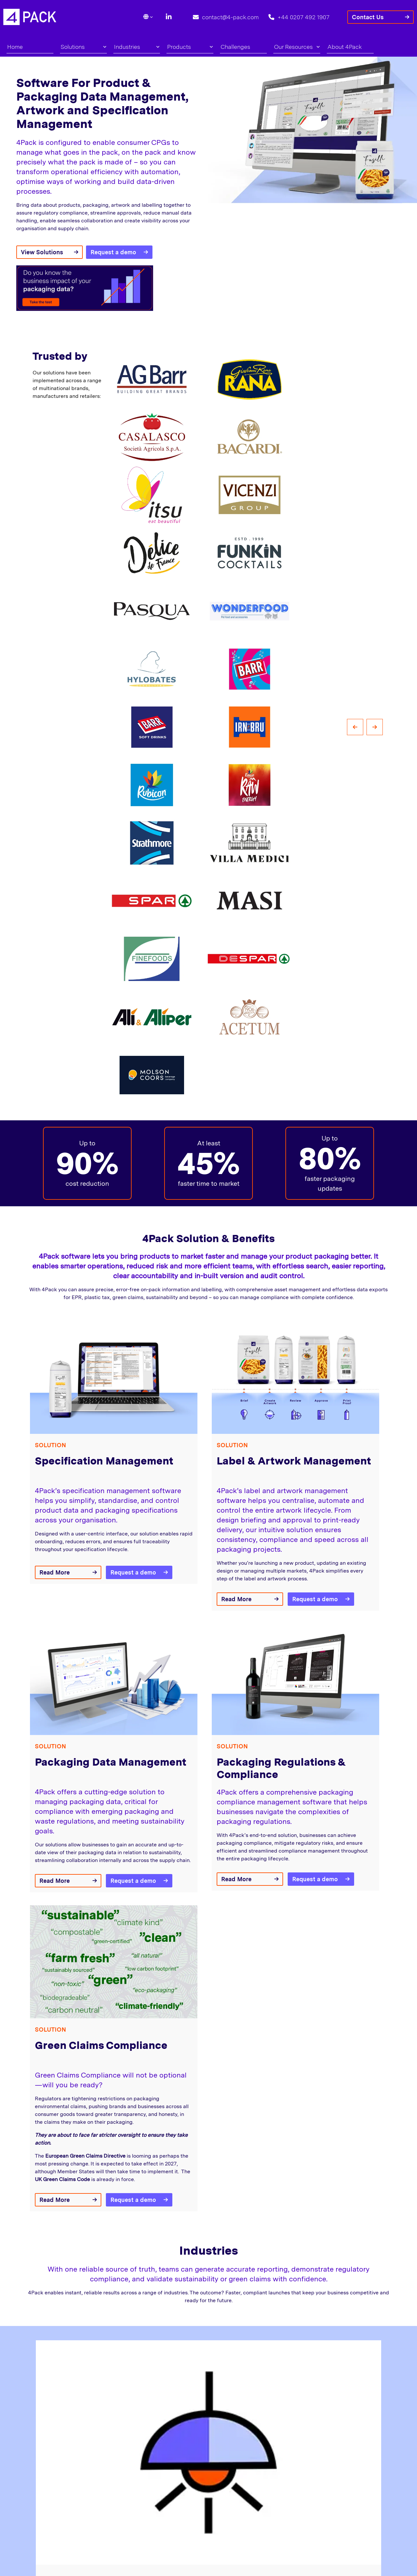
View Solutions (42, 252)
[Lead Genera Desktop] (29, 16)
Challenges (235, 46)
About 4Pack (344, 46)
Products (190, 46)
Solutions (83, 46)
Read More (54, 1572)
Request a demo (113, 252)
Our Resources (297, 46)
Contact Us (368, 17)
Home (15, 46)
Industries (137, 46)
